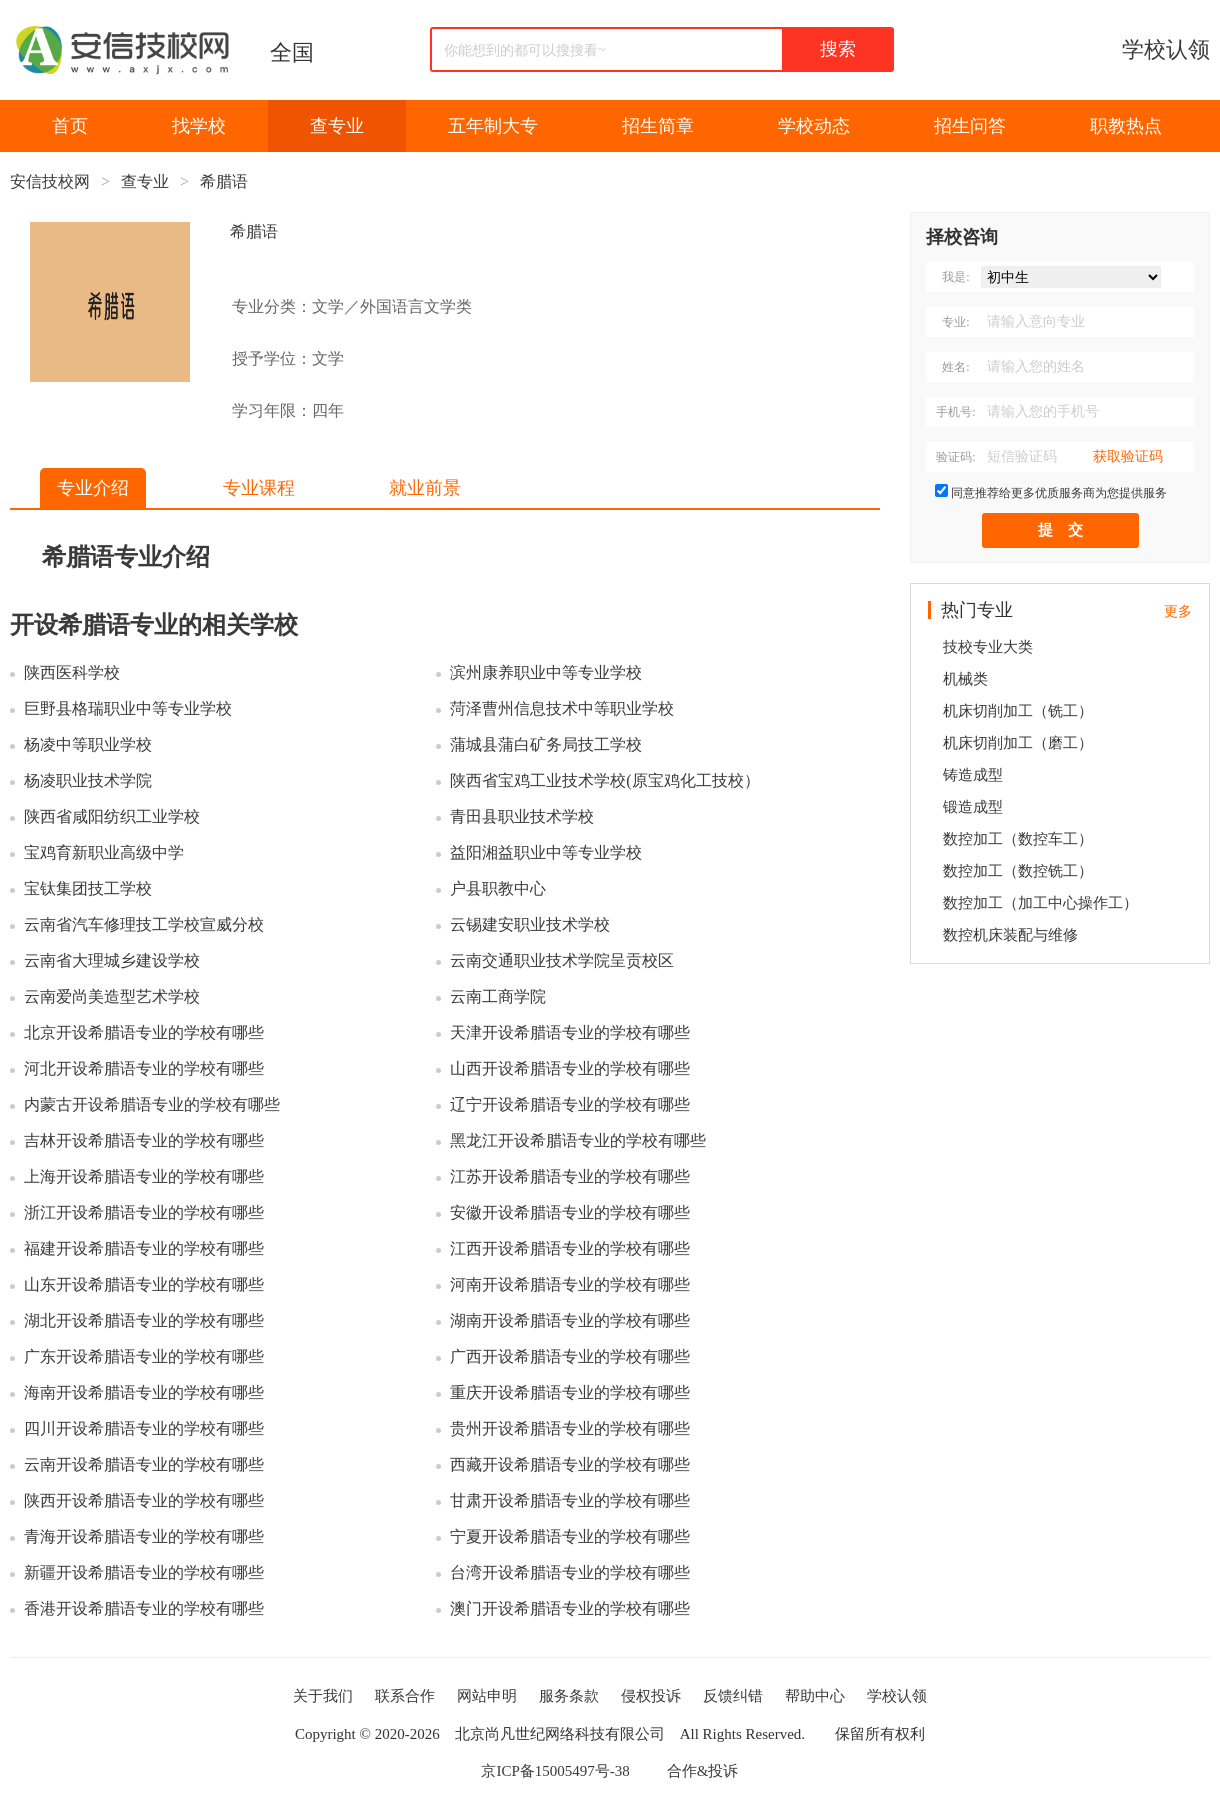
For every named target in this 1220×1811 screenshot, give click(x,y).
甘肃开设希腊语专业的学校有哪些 (570, 1500)
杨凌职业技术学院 (88, 780)
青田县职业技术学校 (522, 816)
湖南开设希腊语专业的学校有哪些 (570, 1320)
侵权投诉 (651, 1696)
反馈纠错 (733, 1696)
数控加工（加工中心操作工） (1040, 903)
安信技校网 (50, 181)
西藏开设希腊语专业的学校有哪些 (570, 1464)
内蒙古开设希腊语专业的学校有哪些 (152, 1104)
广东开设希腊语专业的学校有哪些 (144, 1356)
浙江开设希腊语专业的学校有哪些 (144, 1212)
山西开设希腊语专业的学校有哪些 (570, 1068)
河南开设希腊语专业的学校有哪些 (570, 1284)
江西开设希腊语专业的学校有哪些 (570, 1248)
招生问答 (970, 126)
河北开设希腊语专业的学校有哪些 (144, 1068)
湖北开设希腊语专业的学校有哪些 (144, 1320)
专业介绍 (93, 488)
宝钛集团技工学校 (88, 888)
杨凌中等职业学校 (88, 744)
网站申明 (487, 1696)
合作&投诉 (703, 1771)
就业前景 (425, 488)
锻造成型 (973, 807)
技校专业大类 (988, 647)
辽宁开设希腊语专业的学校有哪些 (570, 1104)
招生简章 (658, 126)
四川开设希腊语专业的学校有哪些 (144, 1428)
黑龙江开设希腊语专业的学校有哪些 (578, 1140)
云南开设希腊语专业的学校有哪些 (144, 1464)
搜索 (838, 49)
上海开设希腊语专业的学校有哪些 (144, 1176)
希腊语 (224, 181)
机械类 (965, 679)
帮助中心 (815, 1696)
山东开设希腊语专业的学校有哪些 (144, 1284)
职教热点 (1126, 126)
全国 (292, 52)
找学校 (199, 126)
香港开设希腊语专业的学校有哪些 (144, 1608)
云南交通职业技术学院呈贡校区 (562, 960)
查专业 (337, 126)
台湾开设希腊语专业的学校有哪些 (570, 1572)
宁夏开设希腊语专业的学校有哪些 (570, 1536)
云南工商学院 (498, 996)
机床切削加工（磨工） (1018, 743)
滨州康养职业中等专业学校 (546, 672)
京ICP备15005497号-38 (555, 1771)
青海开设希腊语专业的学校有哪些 (144, 1536)
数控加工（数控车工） (1018, 839)
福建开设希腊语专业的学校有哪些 (144, 1248)
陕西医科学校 (72, 672)
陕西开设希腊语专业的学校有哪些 (144, 1500)
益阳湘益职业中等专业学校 (546, 852)
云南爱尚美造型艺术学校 (112, 996)
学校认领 (1166, 49)
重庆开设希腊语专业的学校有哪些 (570, 1392)
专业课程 (259, 488)
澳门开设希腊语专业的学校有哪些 (570, 1608)
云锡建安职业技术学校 (530, 924)
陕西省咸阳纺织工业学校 (112, 816)
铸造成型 (973, 775)
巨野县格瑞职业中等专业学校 (128, 708)
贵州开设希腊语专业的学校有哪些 (570, 1428)
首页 (70, 126)
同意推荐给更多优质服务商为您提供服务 (1059, 493)
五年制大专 (493, 126)
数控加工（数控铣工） (1018, 871)
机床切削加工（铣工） (1018, 711)
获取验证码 (1128, 456)
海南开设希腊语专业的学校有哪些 (144, 1392)
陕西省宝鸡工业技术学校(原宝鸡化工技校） (604, 780)
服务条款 (569, 1696)
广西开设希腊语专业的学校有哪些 (570, 1356)
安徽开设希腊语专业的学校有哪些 (570, 1212)
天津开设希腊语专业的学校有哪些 (570, 1032)
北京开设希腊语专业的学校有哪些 (144, 1032)
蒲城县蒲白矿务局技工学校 (546, 744)
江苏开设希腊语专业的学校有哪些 (570, 1176)
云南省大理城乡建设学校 (112, 960)
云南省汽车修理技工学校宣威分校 (144, 924)
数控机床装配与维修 (1010, 935)
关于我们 (323, 1696)
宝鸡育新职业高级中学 (104, 852)
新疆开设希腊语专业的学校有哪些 (144, 1572)
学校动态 (814, 126)
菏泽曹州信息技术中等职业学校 (562, 708)
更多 (1178, 611)
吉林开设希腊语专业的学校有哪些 (144, 1140)
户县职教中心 (498, 888)
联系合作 (405, 1696)
